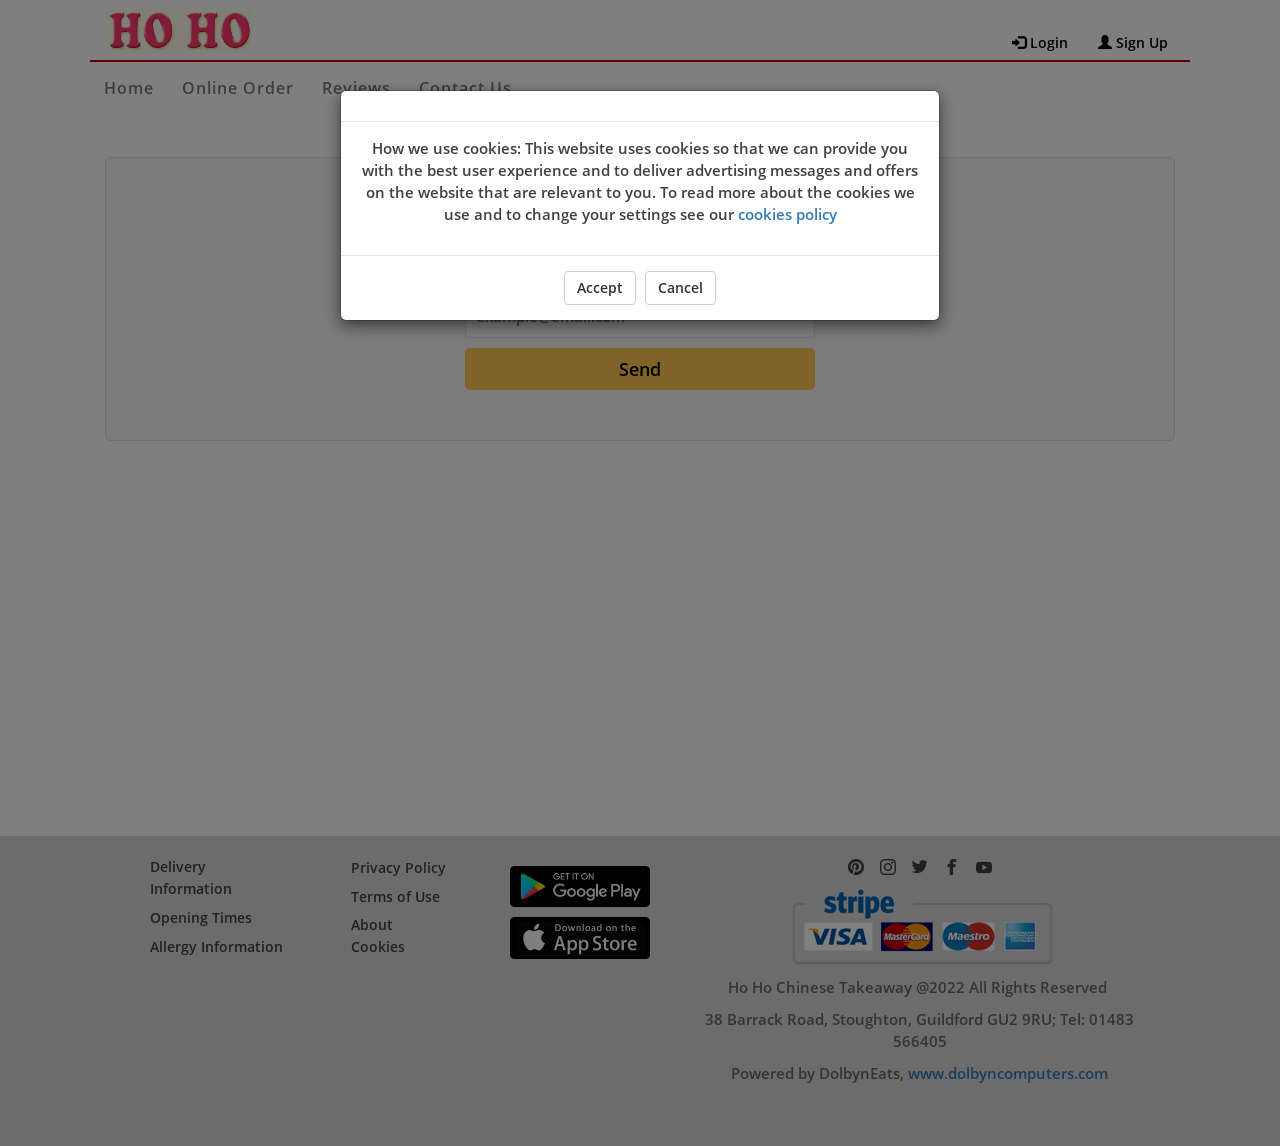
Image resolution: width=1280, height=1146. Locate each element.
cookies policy (787, 214)
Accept (600, 287)
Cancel (680, 287)
